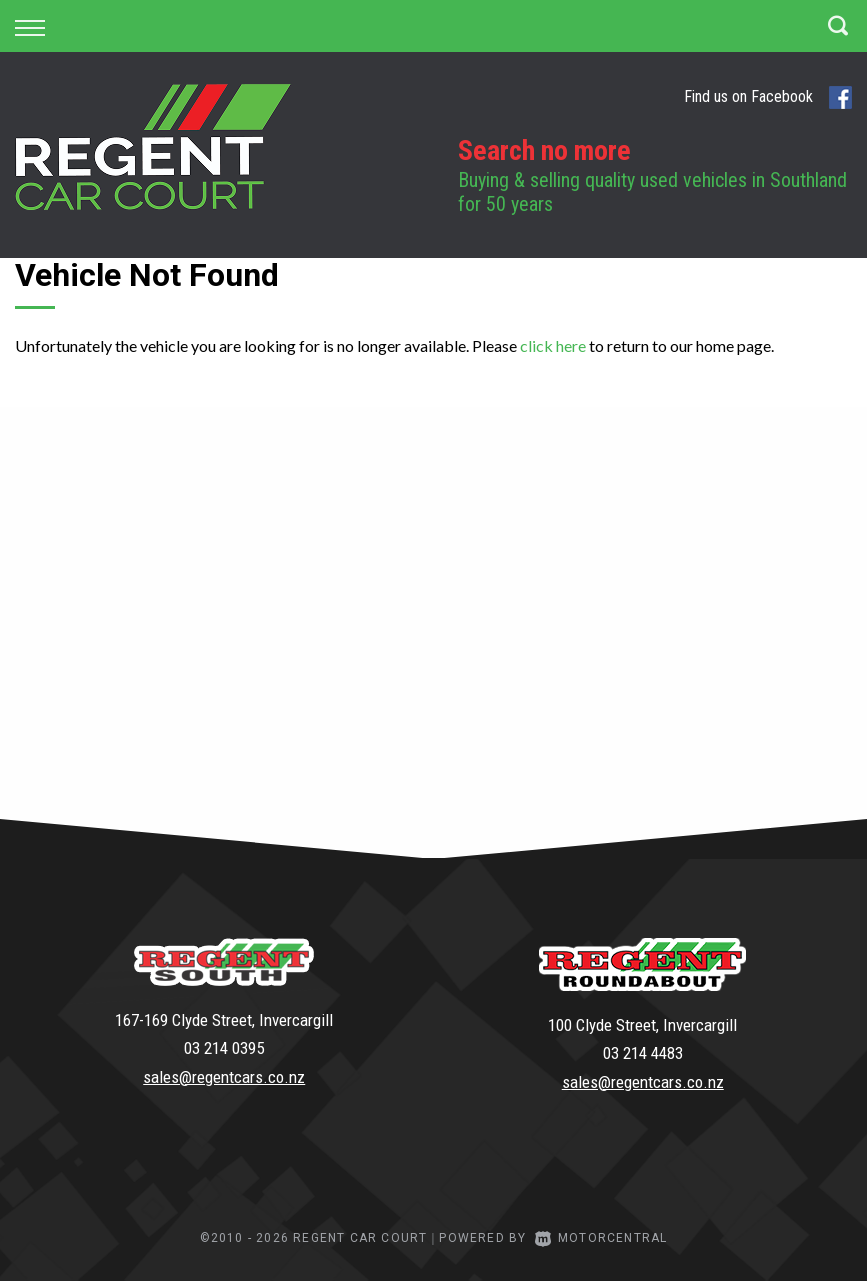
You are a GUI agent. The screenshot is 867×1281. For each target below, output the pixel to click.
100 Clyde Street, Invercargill (642, 1025)
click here (553, 345)
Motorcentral (601, 1238)
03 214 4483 (643, 1053)
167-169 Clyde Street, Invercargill (224, 1020)
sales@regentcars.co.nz (224, 1077)
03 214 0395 (224, 1048)
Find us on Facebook (768, 97)
